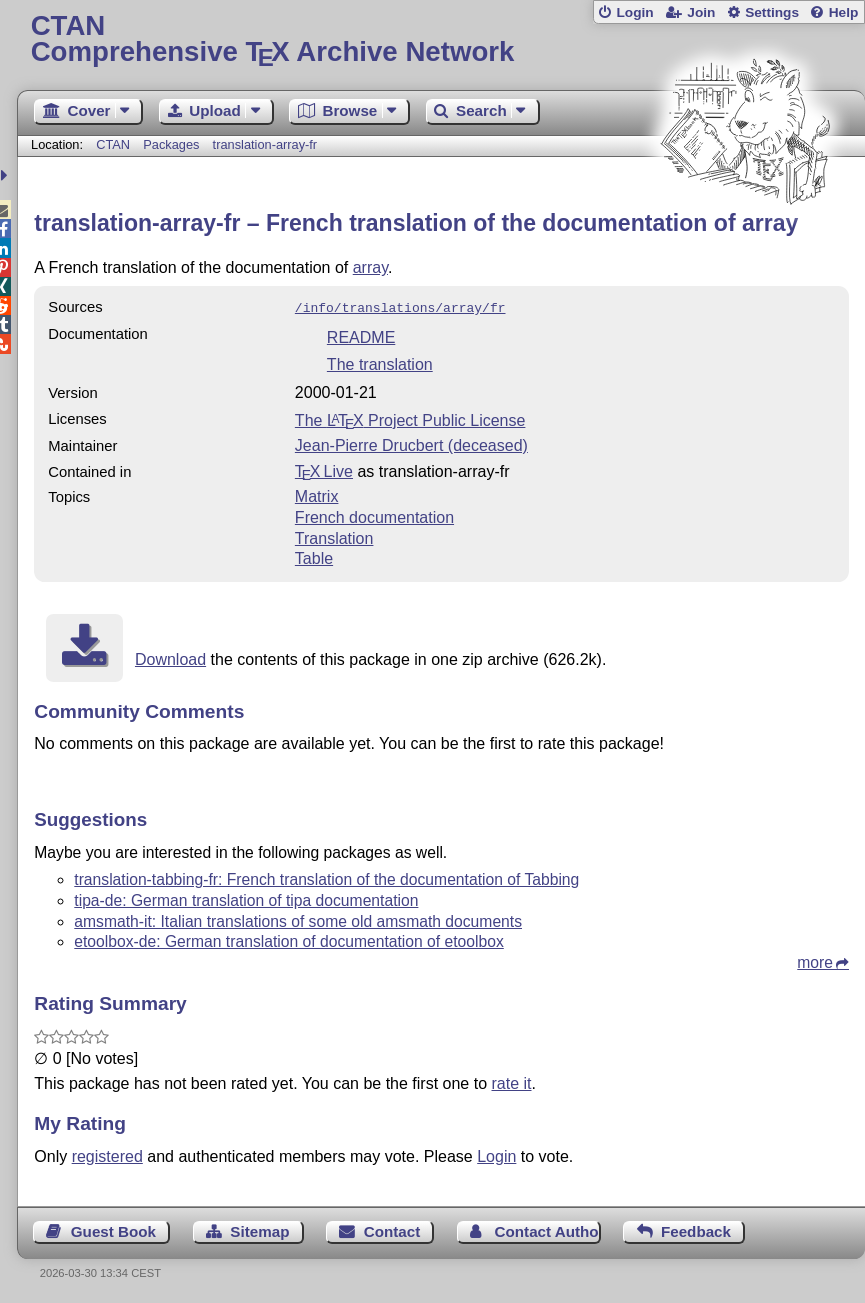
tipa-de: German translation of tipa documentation (246, 898)
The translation (380, 362)
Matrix (317, 494)
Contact (392, 1229)
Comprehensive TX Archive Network (441, 39)
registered (107, 1154)
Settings (772, 12)
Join (701, 12)
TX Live (324, 469)
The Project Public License (410, 418)
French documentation (374, 515)
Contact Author (548, 1229)
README (361, 335)
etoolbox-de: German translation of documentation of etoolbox (289, 939)
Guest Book (113, 1229)
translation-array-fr (265, 144)
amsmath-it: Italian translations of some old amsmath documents (298, 919)
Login (634, 12)
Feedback (696, 1229)
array (370, 267)
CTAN (113, 144)
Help (844, 12)
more (815, 960)
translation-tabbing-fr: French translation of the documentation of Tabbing (326, 877)
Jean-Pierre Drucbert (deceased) (411, 443)
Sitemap (259, 1229)
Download (170, 657)
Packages (173, 144)
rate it (512, 1081)
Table (314, 556)
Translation (334, 536)
